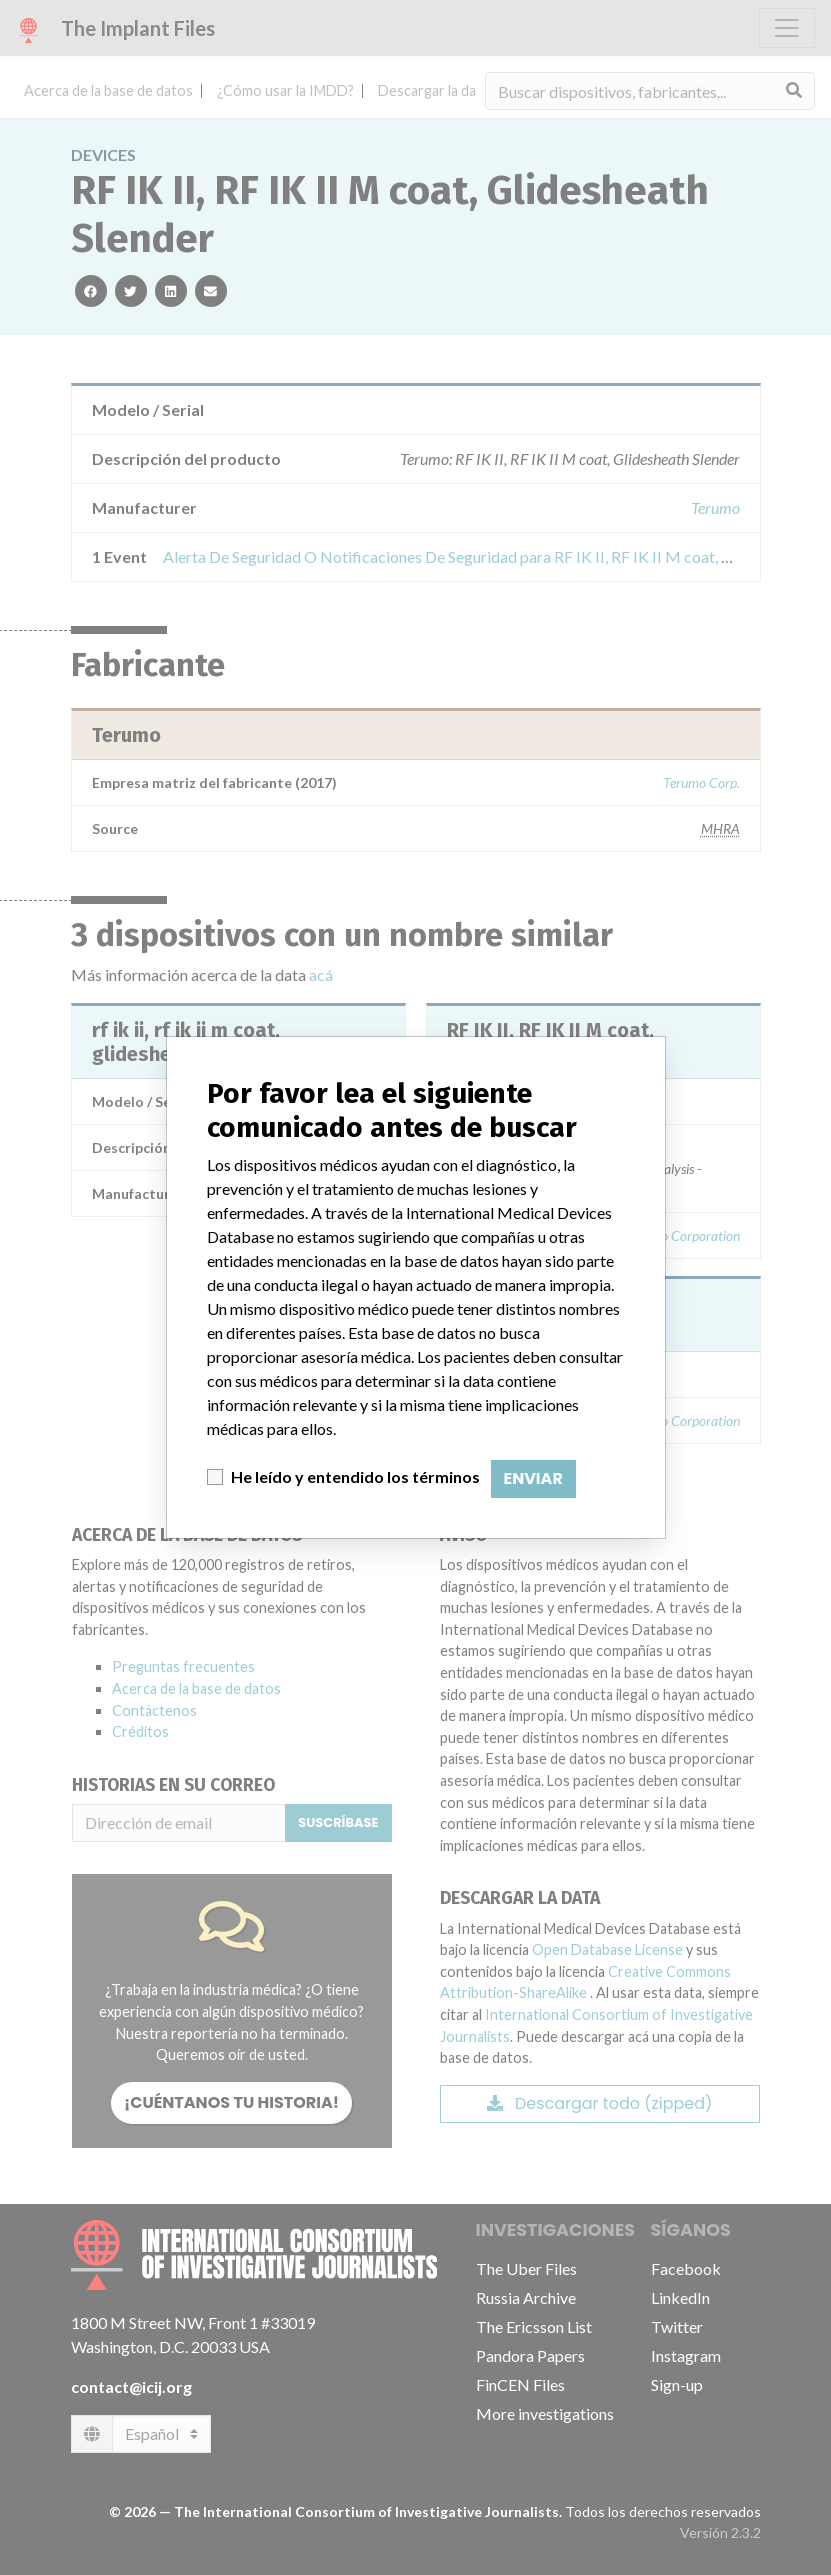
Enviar (533, 1478)
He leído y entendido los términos (355, 1476)
